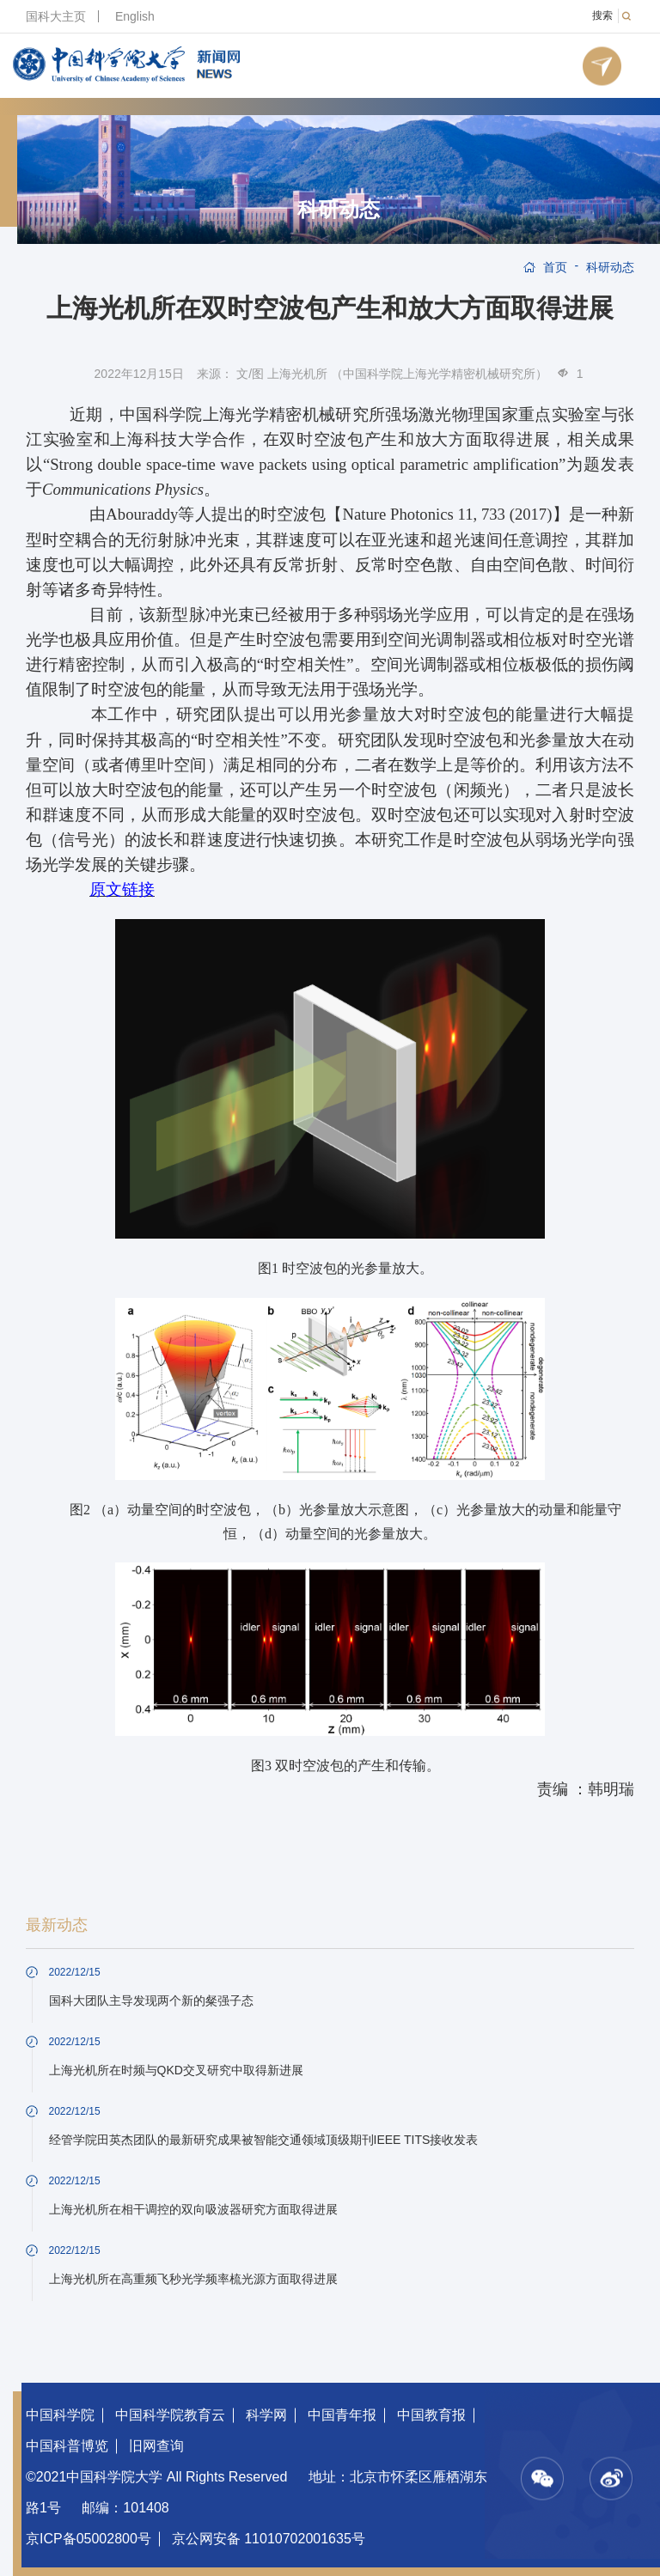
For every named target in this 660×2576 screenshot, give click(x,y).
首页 (555, 267)
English (135, 16)
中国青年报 (342, 2415)
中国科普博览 (67, 2446)
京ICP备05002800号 (88, 2538)
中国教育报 (431, 2415)
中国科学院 (60, 2415)
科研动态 (338, 209)
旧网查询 (156, 2446)
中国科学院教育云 (170, 2415)
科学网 (266, 2415)
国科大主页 (56, 16)
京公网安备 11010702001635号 (268, 2538)
